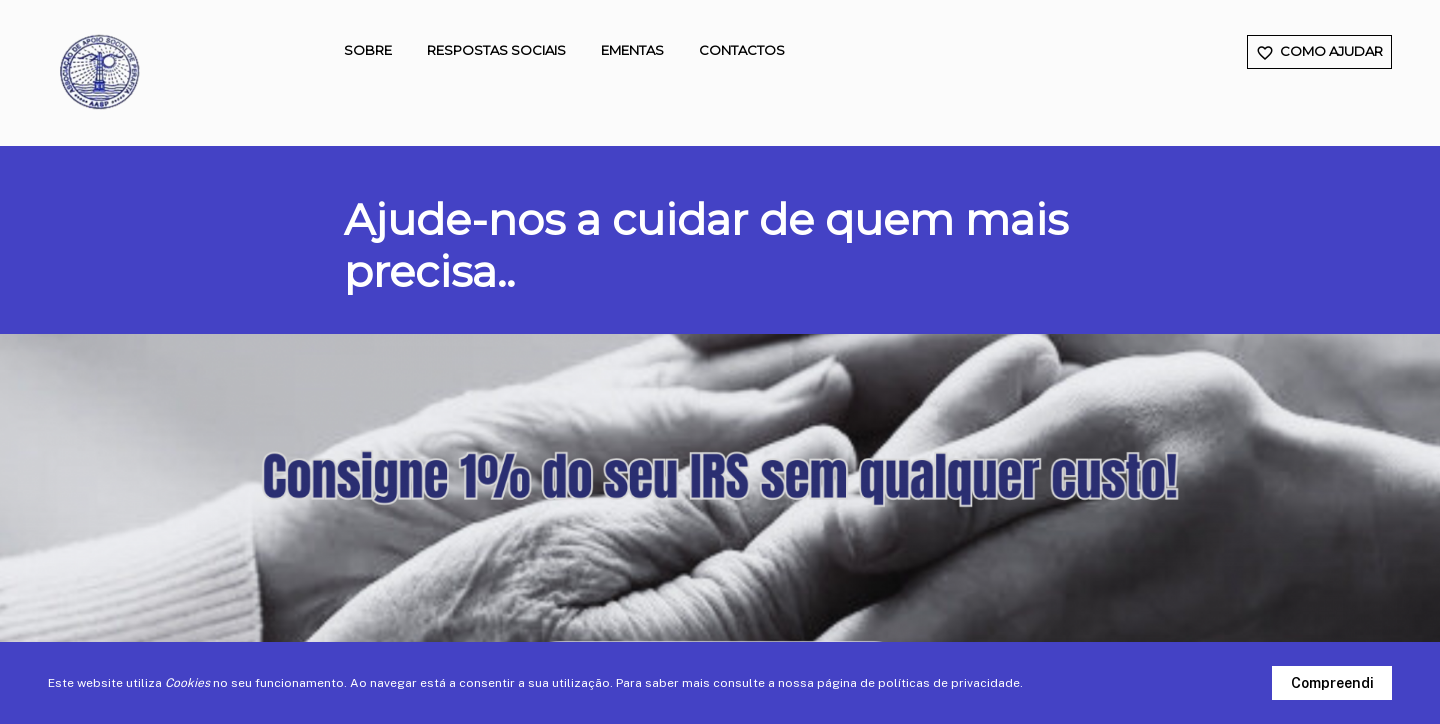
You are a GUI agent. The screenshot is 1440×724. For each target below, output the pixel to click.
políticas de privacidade (949, 683)
